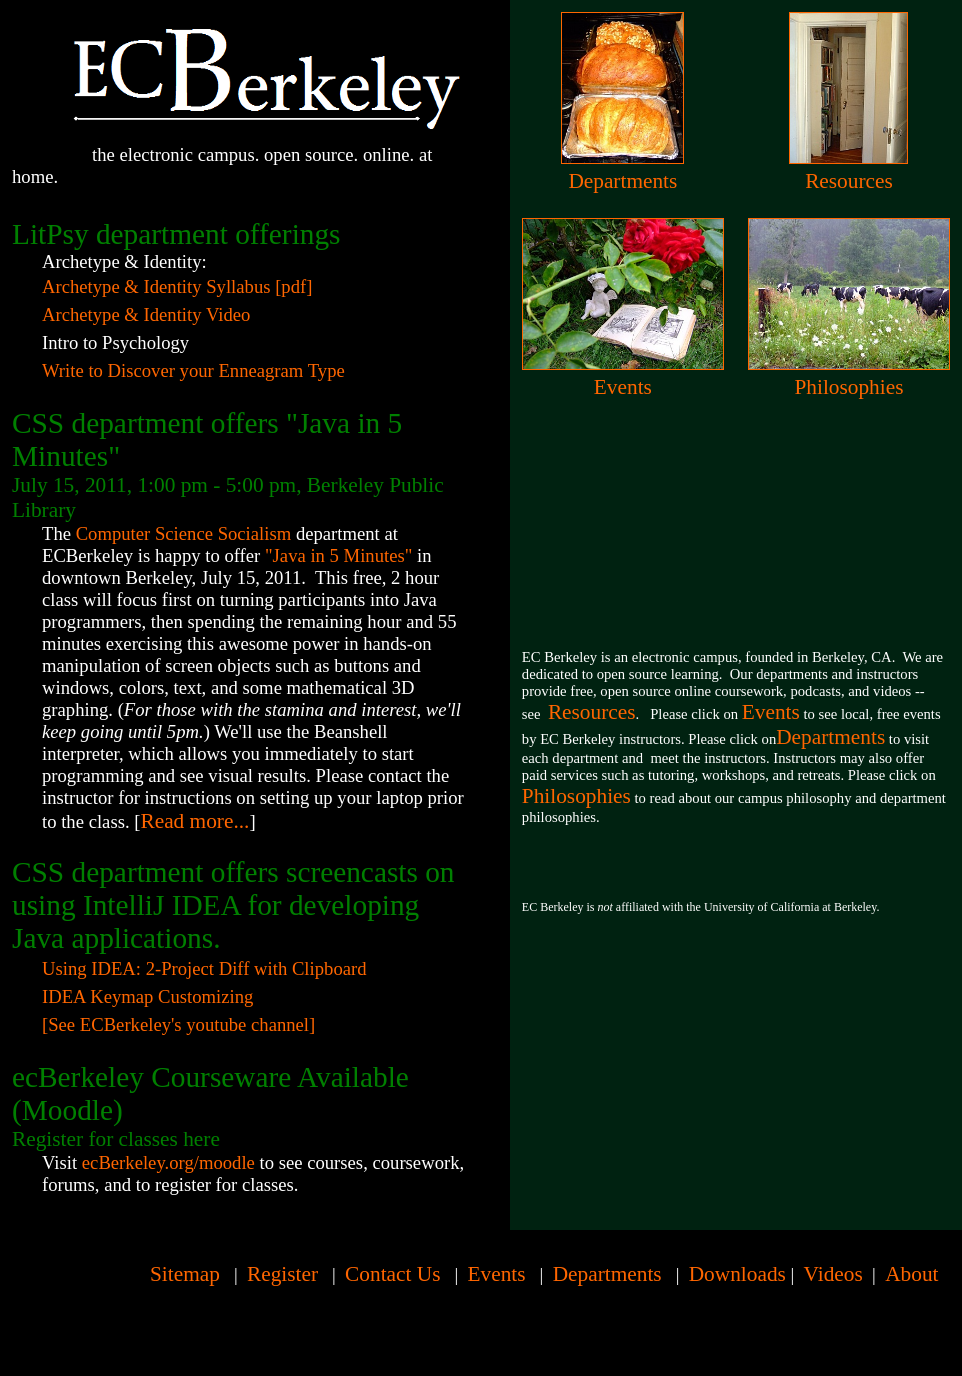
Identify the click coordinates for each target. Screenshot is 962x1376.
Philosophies (848, 387)
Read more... (194, 821)
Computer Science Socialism (184, 533)
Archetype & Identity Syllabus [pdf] (177, 286)
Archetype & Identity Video (146, 314)
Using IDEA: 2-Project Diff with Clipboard (204, 968)
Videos (833, 1274)
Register (282, 1274)
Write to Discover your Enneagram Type (193, 370)
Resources (849, 181)
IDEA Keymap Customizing (147, 996)
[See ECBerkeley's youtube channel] (178, 1024)
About (911, 1274)
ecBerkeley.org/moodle (168, 1162)
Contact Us (392, 1274)
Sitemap (185, 1274)
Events (623, 387)
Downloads (737, 1274)
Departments (622, 181)
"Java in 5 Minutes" (338, 555)
